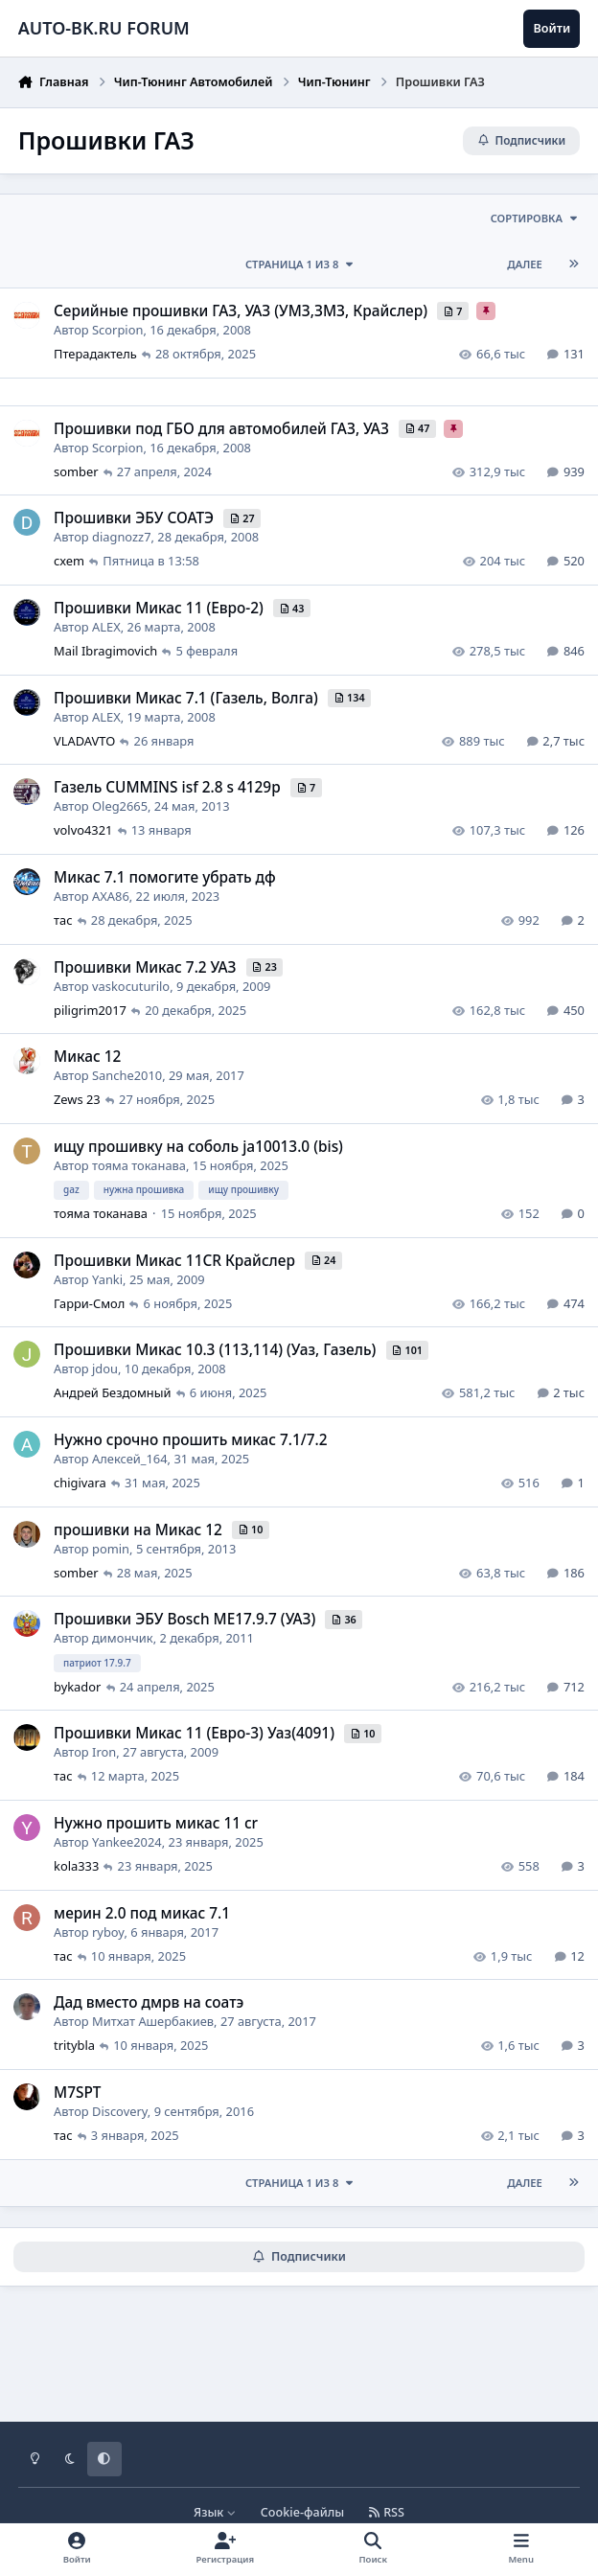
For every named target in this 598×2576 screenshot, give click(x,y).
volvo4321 (83, 830)
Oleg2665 (120, 806)
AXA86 (110, 896)
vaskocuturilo (131, 986)
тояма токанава (139, 1165)
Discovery (120, 2111)
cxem (69, 561)
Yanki (107, 1279)
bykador (77, 1686)
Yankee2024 (127, 1842)
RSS (386, 2512)
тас (63, 920)
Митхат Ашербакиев (153, 2021)
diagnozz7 (121, 536)
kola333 (76, 1865)
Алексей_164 (130, 1458)
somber (76, 471)
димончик (122, 1638)
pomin (110, 1548)
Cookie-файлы (302, 2512)
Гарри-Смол (89, 1303)
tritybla (74, 2045)
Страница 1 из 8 (300, 264)
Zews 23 (77, 1099)
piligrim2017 (90, 1010)
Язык (215, 2512)
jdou (105, 1369)
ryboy (108, 1932)
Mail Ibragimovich (105, 650)
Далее (524, 264)
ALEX (106, 626)
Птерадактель (95, 353)
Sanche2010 (127, 1075)
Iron (104, 1751)
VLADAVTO (84, 740)
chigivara (80, 1482)
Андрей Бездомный (113, 1393)
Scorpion (117, 329)
